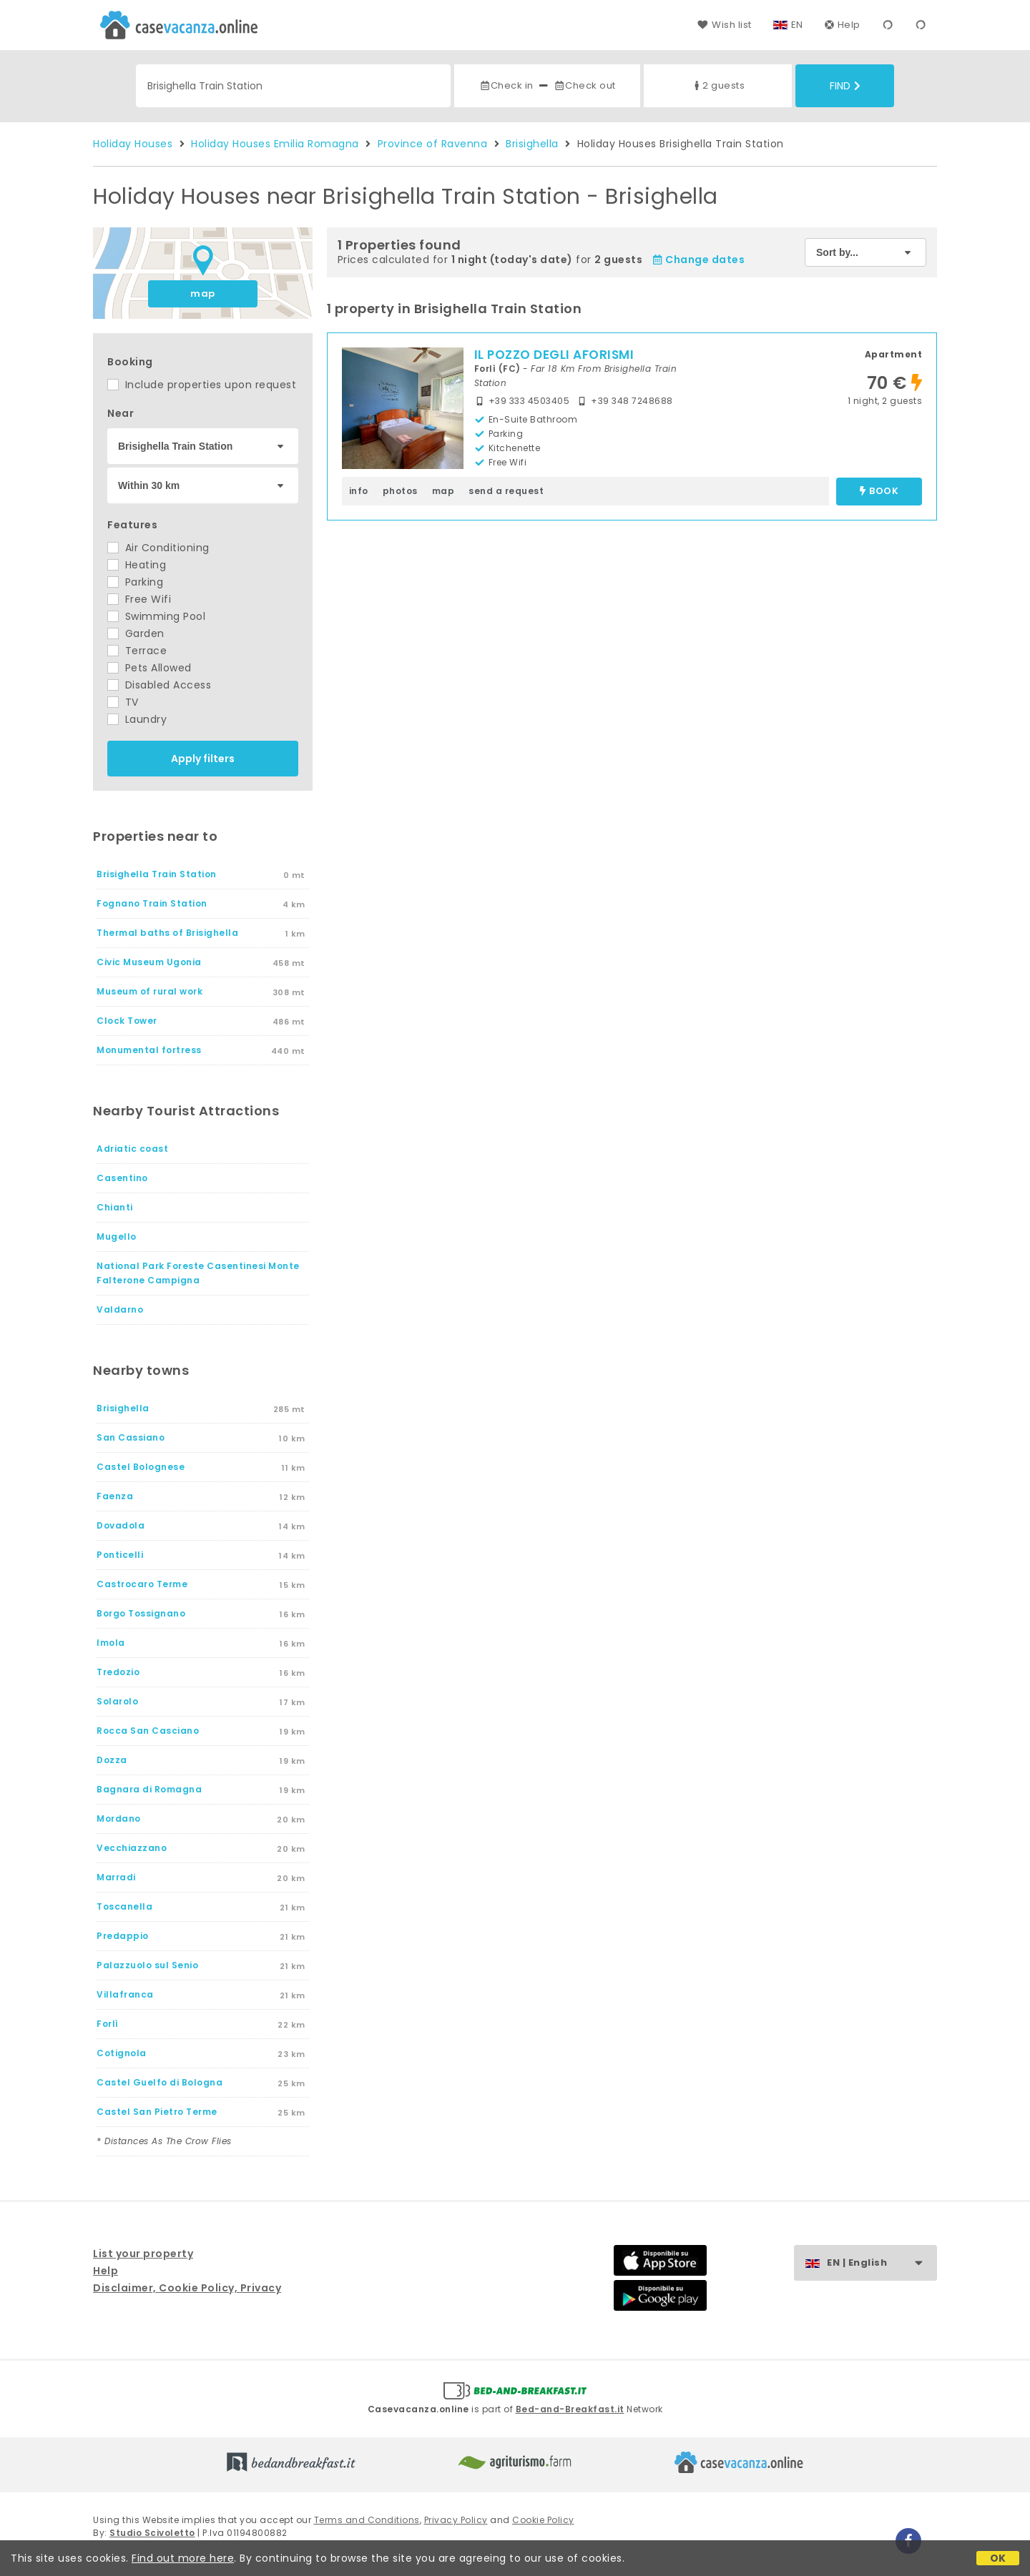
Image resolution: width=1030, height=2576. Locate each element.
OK (998, 2558)
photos (400, 491)
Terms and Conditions (367, 2520)
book (879, 491)
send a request (506, 491)
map (202, 293)
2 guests (718, 85)
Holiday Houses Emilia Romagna (275, 144)
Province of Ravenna (433, 144)
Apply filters (203, 758)
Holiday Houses (132, 144)
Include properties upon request (201, 384)
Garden (136, 633)
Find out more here (183, 2558)
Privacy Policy (456, 2520)
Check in (506, 85)
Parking (135, 582)
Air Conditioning (158, 548)
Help (842, 24)
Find (845, 86)
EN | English (881, 2263)
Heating (136, 565)
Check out (585, 85)
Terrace (137, 650)
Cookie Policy (543, 2520)
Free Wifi (139, 599)
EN (797, 24)
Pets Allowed (149, 668)
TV (123, 702)
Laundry (137, 719)
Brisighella (532, 144)
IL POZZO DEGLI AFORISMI (554, 354)
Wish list (724, 24)
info (358, 491)
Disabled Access (159, 685)
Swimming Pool (156, 616)
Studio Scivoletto (152, 2533)
